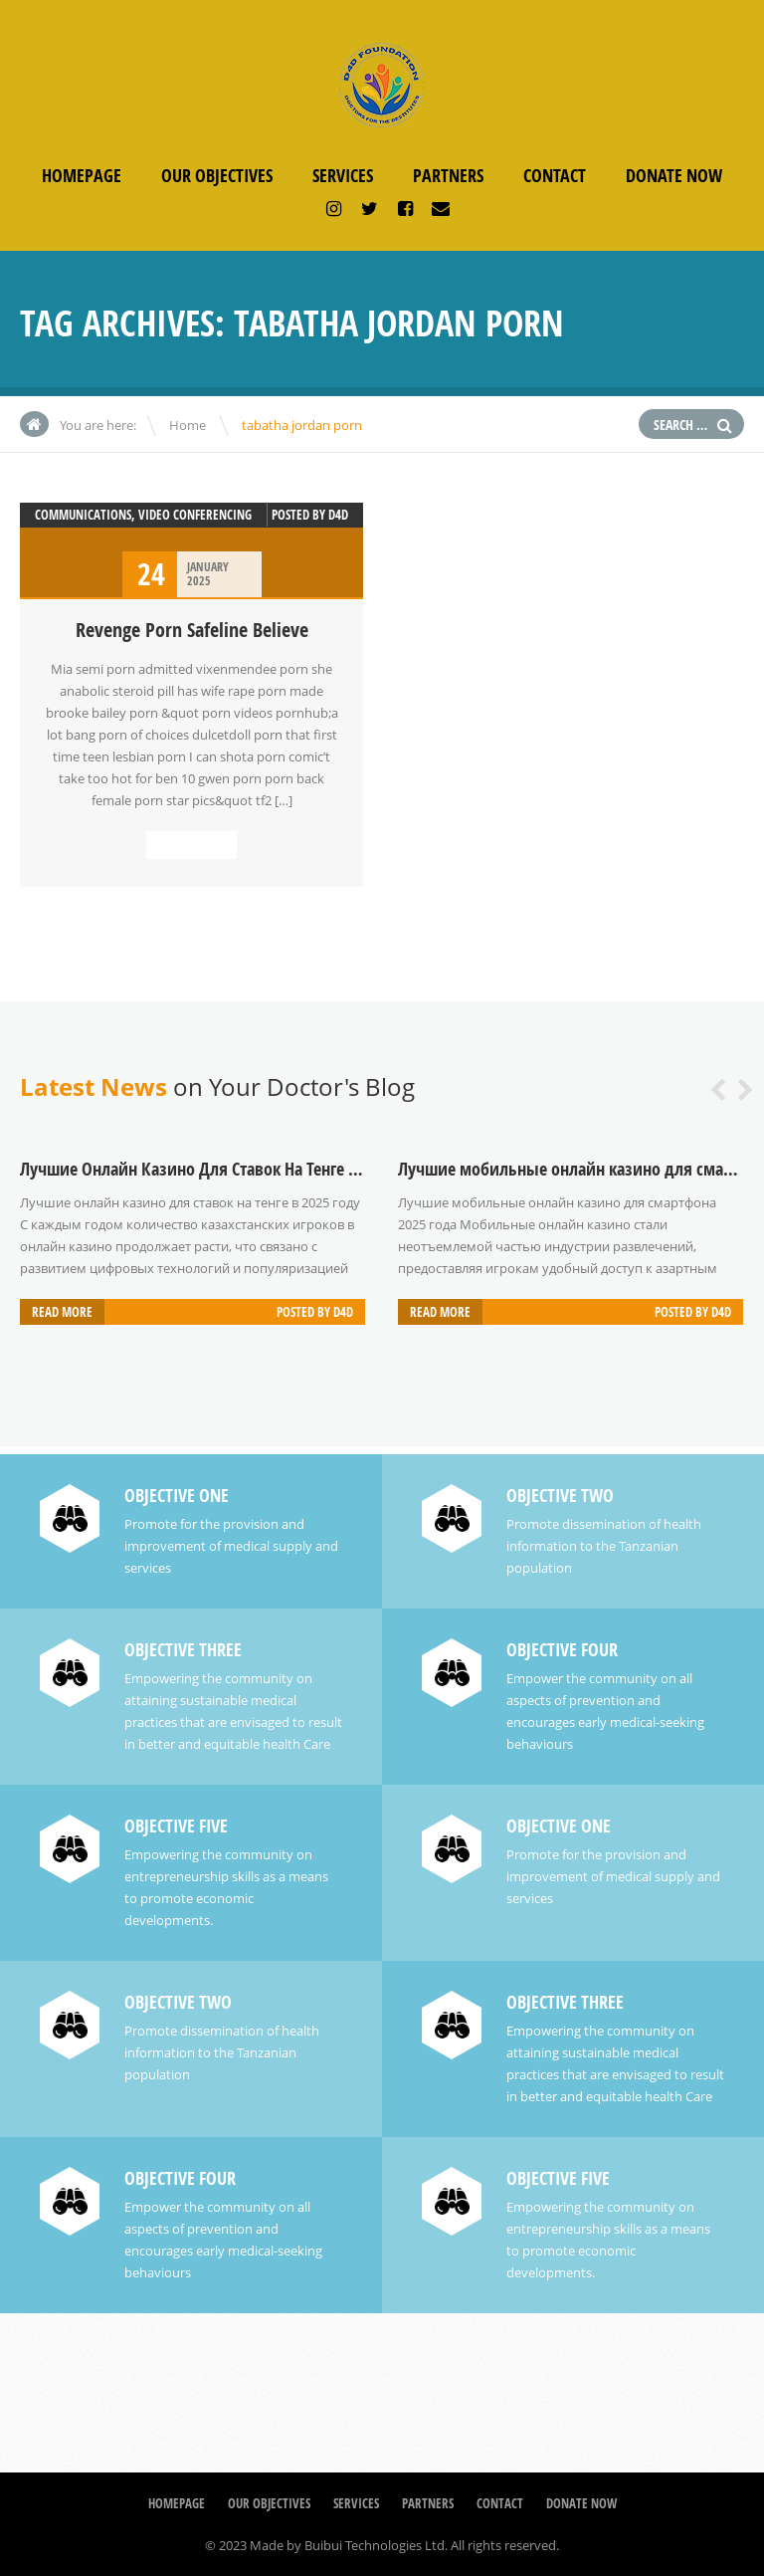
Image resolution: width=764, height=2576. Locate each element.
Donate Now (674, 175)
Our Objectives (217, 175)
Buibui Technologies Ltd (374, 2545)
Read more (191, 845)
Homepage (81, 175)
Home (187, 425)
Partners (448, 175)
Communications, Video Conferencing (143, 515)
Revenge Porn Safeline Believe (192, 629)
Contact (554, 175)
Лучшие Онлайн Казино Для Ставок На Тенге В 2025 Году (225, 1169)
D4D (338, 515)
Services (342, 175)
